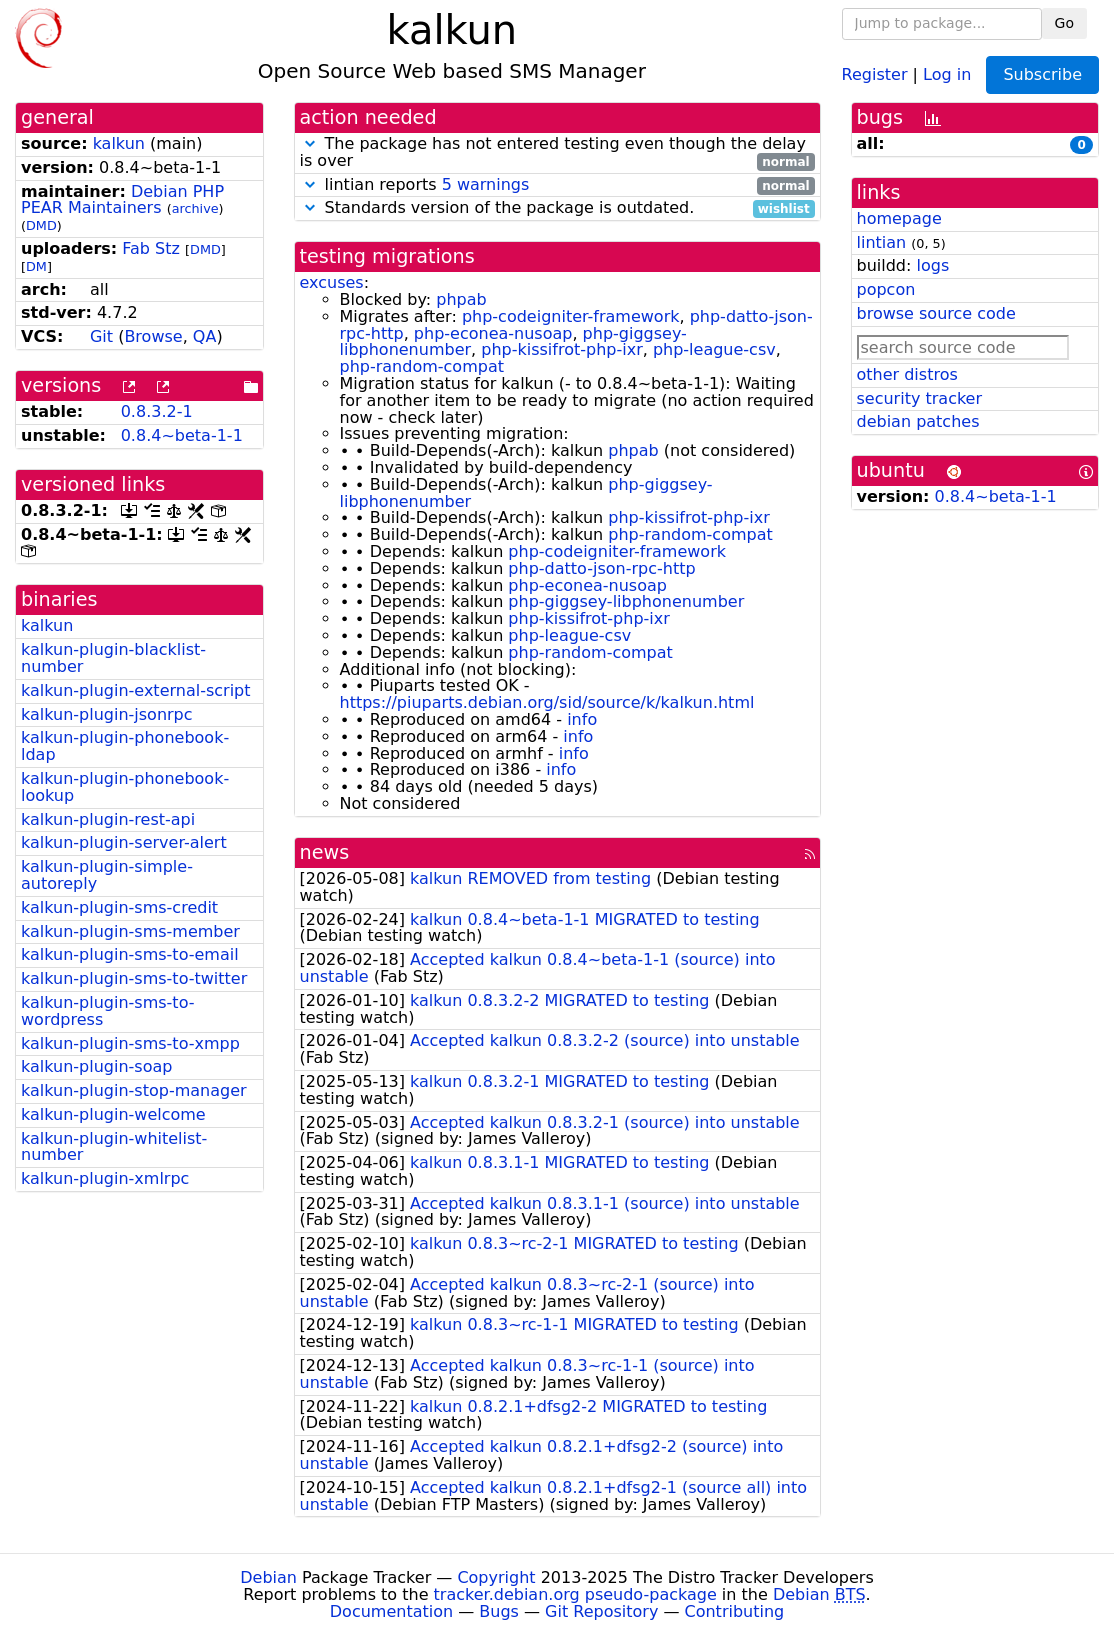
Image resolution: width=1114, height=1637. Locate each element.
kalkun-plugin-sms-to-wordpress (107, 1011)
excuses (332, 282)
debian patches (918, 421)
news (325, 852)
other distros (907, 374)
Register (875, 73)
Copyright (496, 1577)
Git (101, 336)
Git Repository (601, 1611)
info (582, 719)
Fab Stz (151, 248)
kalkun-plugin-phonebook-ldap (125, 746)
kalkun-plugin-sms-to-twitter (134, 978)
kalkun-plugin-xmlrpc (105, 1178)
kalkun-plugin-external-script (136, 690)
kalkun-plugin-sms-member (130, 931)
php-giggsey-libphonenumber (626, 601)
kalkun (119, 143)
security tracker (920, 398)
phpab (461, 299)
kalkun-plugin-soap (96, 1066)
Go (1064, 23)
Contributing (735, 1611)
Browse (153, 336)
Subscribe (1042, 74)
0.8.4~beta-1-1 (182, 435)
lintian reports (557, 185)
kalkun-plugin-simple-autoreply (107, 875)
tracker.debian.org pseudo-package (575, 1594)
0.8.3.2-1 (157, 411)
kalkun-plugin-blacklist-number (113, 658)
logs (932, 265)
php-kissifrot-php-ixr (561, 349)
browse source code (936, 313)
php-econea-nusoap (493, 333)
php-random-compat (422, 366)
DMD (41, 225)
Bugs (499, 1611)
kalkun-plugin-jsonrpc (107, 714)
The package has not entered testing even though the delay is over (557, 153)
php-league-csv (714, 349)
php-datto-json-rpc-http (601, 568)
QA (205, 336)
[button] (310, 143)
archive (195, 208)
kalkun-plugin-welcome (113, 1114)
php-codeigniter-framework (571, 316)
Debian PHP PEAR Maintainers (122, 200)
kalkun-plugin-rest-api (108, 819)
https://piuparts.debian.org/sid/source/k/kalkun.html (547, 702)
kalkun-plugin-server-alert (124, 842)
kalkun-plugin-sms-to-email (130, 954)
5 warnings (486, 184)
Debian (268, 1577)
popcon (886, 289)
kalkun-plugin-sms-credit (119, 907)
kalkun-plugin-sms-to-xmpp (130, 1043)
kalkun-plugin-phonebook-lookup (125, 787)
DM (36, 266)
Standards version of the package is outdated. (557, 208)
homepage (899, 218)
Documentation (391, 1611)
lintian (882, 242)
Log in (947, 73)
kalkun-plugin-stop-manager (134, 1090)
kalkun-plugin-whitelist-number (114, 1147)
